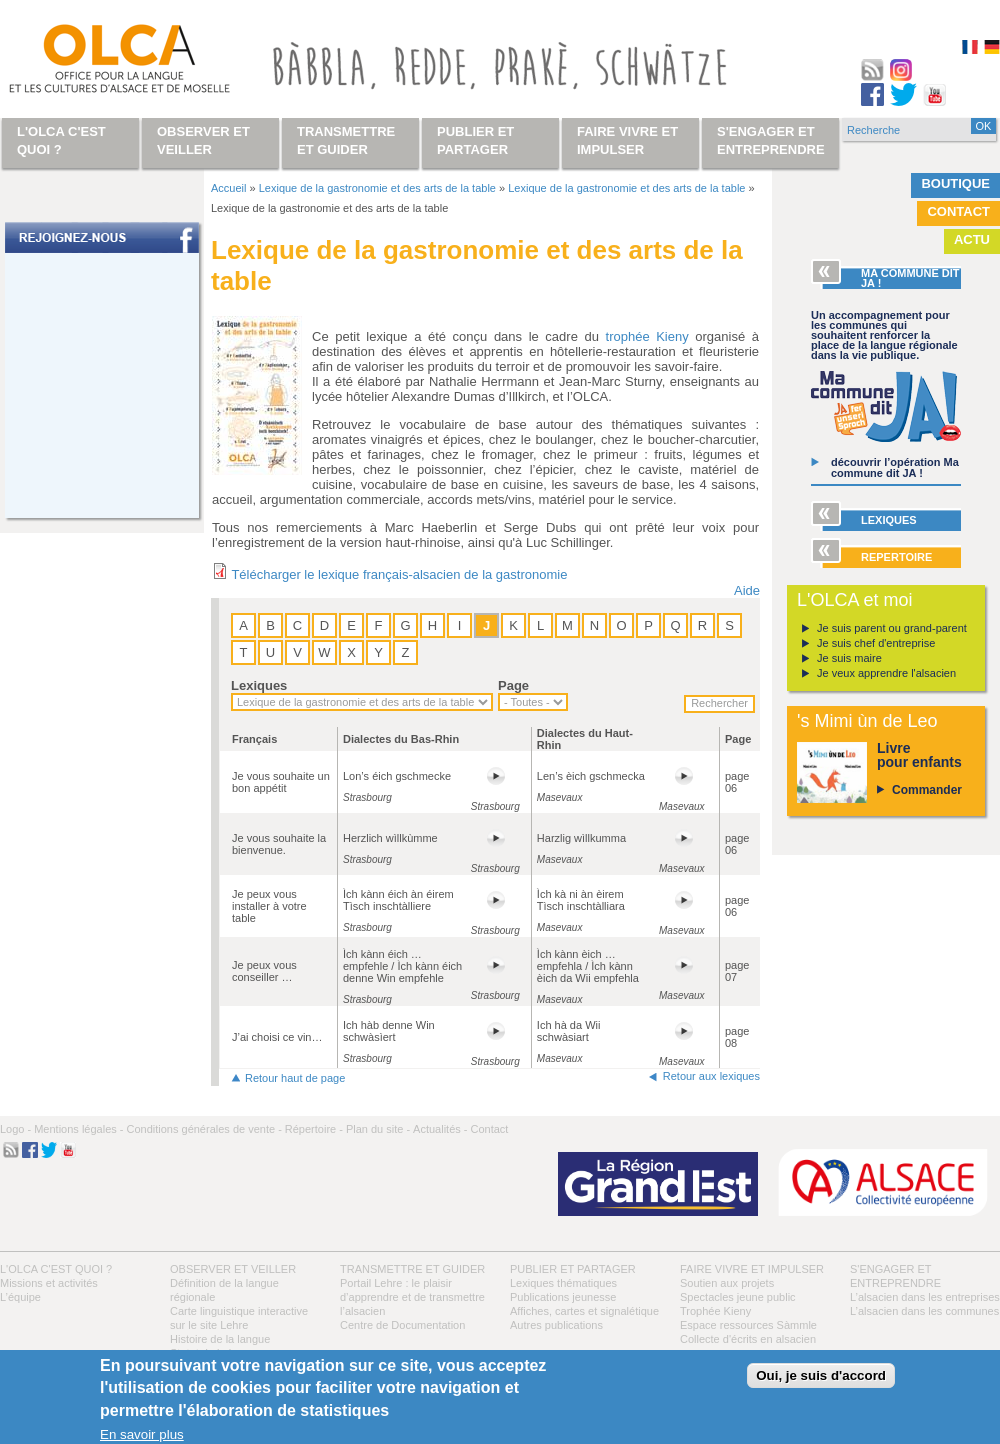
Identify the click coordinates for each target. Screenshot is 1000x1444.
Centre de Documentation (402, 1325)
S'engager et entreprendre (771, 140)
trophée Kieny (647, 336)
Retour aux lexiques (711, 1076)
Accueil (228, 188)
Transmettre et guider (412, 1269)
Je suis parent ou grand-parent (892, 628)
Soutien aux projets (727, 1283)
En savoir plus (142, 1434)
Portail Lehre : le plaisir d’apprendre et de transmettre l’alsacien (412, 1297)
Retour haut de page (295, 1078)
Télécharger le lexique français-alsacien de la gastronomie (399, 574)
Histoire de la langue (220, 1339)
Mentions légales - (78, 1129)
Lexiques (259, 685)
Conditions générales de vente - (203, 1129)
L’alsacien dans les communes (924, 1311)
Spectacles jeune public (738, 1297)
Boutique (955, 183)
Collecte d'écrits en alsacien (748, 1339)
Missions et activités (49, 1283)
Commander (927, 790)
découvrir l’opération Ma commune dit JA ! (895, 467)
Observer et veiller (233, 1269)
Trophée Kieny (715, 1311)
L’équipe (20, 1297)
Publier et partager (573, 1269)
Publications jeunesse (563, 1297)
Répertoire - (314, 1129)
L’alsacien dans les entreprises (925, 1297)
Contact (958, 211)
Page (513, 685)
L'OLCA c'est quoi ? (56, 1269)
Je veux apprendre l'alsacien (886, 673)
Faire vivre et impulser (752, 1269)
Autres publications (556, 1325)
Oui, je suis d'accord (821, 1375)
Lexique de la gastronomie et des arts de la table (377, 188)
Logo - (15, 1129)
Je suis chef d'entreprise (876, 643)
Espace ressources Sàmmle (748, 1325)
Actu (972, 239)
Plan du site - (378, 1129)
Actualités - (440, 1129)
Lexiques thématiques (563, 1283)
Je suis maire (849, 658)
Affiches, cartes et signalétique (584, 1311)
